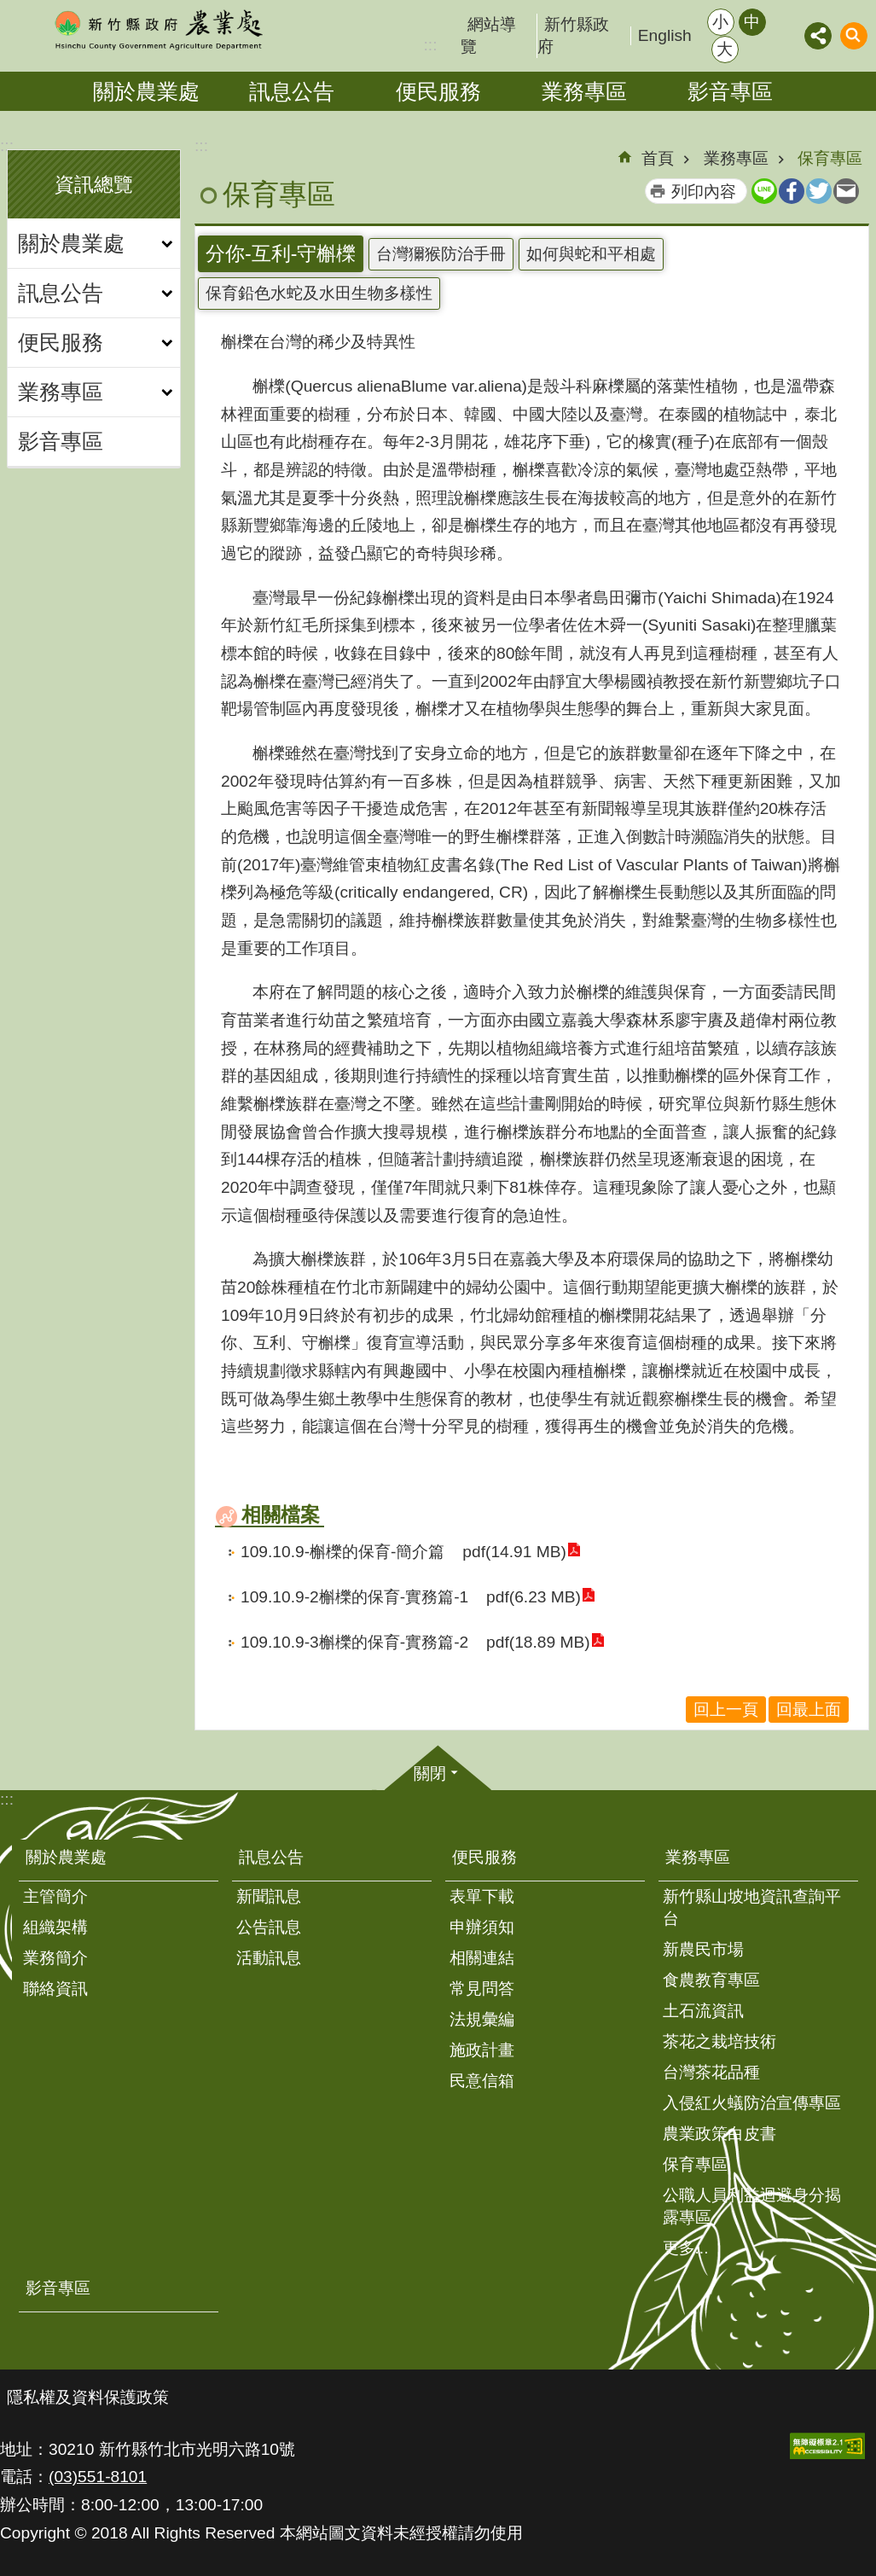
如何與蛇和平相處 (591, 254)
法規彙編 (482, 2019)
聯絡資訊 (55, 1988)
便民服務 (438, 91)
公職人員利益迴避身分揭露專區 (752, 2206)
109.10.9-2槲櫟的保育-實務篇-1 (354, 1597)
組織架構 (55, 1927)
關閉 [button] (430, 1773)
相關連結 (482, 1958)
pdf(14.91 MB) (513, 1552)
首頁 (657, 158)
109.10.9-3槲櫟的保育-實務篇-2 (354, 1642)
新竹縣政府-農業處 (158, 30)
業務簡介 (55, 1958)
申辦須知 (482, 1927)
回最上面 (808, 1709)
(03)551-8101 (98, 2477)
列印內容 (703, 192)
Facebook (791, 191)
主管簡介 (55, 1896)
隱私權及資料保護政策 (88, 2397)
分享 (818, 35)
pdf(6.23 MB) (531, 1597)
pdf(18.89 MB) (536, 1642)
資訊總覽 (94, 184)
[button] (827, 2446)
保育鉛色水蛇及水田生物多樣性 (319, 293)
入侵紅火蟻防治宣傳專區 (752, 2103)
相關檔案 (280, 1514)
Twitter (819, 191)
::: (7, 145)
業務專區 (584, 91)
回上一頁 (725, 1709)
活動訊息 (268, 1958)
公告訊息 (268, 1927)
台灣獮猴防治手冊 (441, 254)
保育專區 (830, 158)
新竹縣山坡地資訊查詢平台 (752, 1907)
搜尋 (853, 35)
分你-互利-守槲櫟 (281, 253)
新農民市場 (703, 1949)
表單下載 (482, 1896)
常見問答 (482, 1988)
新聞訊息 (268, 1896)
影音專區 (730, 91)
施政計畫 (482, 2050)
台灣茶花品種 (711, 2072)
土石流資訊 (703, 2011)
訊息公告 (291, 91)
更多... (686, 2248)
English (665, 35)
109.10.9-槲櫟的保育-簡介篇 (342, 1552)
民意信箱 (482, 2081)
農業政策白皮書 (719, 2134)
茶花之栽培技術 (719, 2041)
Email (846, 191)
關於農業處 (146, 91)
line (764, 191)
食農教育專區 (711, 1980)
